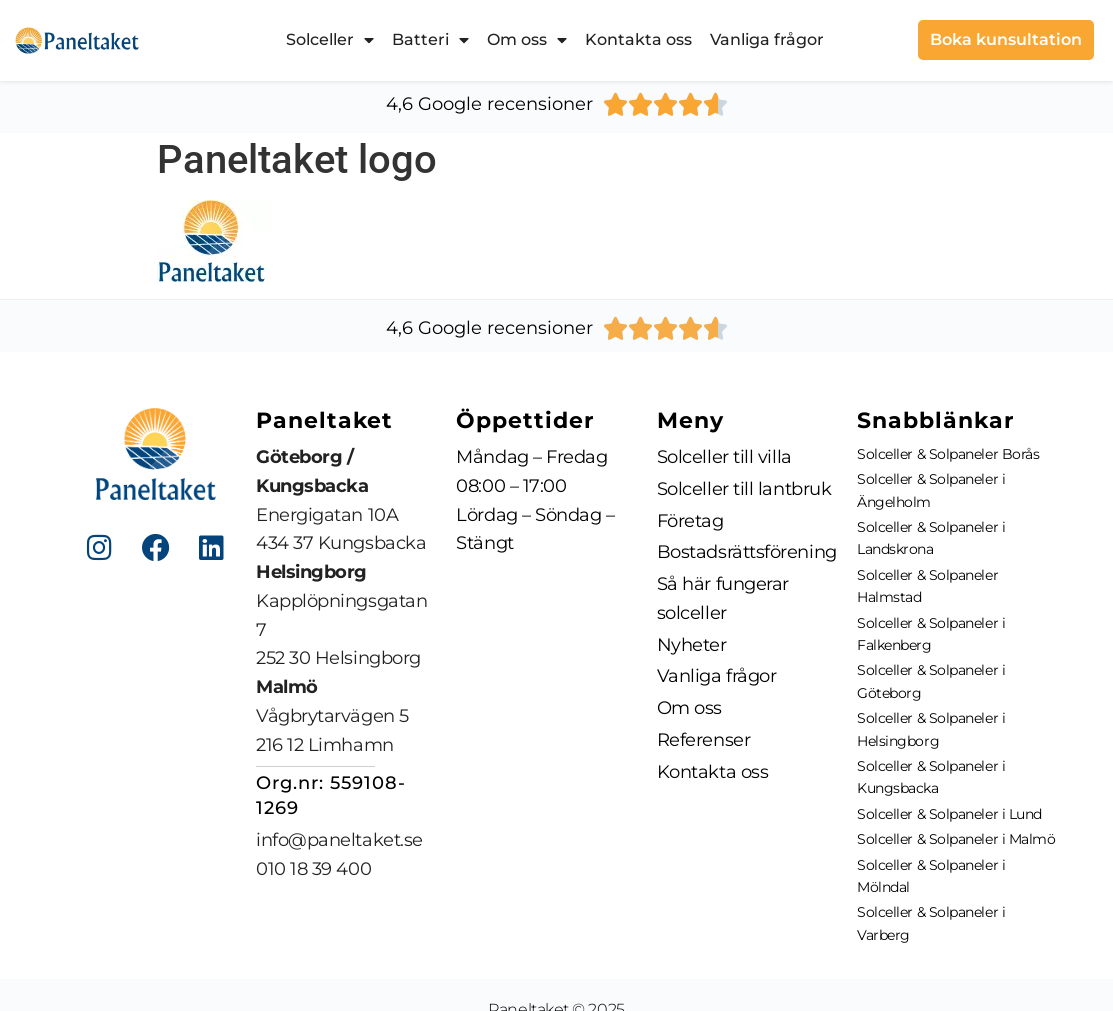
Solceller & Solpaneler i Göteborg (931, 681)
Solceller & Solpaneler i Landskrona (931, 538)
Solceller (330, 40)
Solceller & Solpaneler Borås (948, 454)
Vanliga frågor (767, 39)
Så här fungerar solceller (723, 598)
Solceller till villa (724, 457)
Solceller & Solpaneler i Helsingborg (931, 729)
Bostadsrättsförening (747, 552)
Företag (690, 521)
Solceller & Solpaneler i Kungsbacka (931, 777)
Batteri (430, 40)
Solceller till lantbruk (744, 489)
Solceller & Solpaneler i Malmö (956, 839)
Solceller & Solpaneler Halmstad (927, 586)
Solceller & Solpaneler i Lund (949, 814)
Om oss (527, 40)
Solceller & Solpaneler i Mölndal (931, 876)
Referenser (704, 740)
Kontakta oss (638, 39)
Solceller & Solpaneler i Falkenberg (931, 634)
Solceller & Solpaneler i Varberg (931, 923)
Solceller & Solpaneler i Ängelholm (931, 490)
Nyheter (692, 645)
